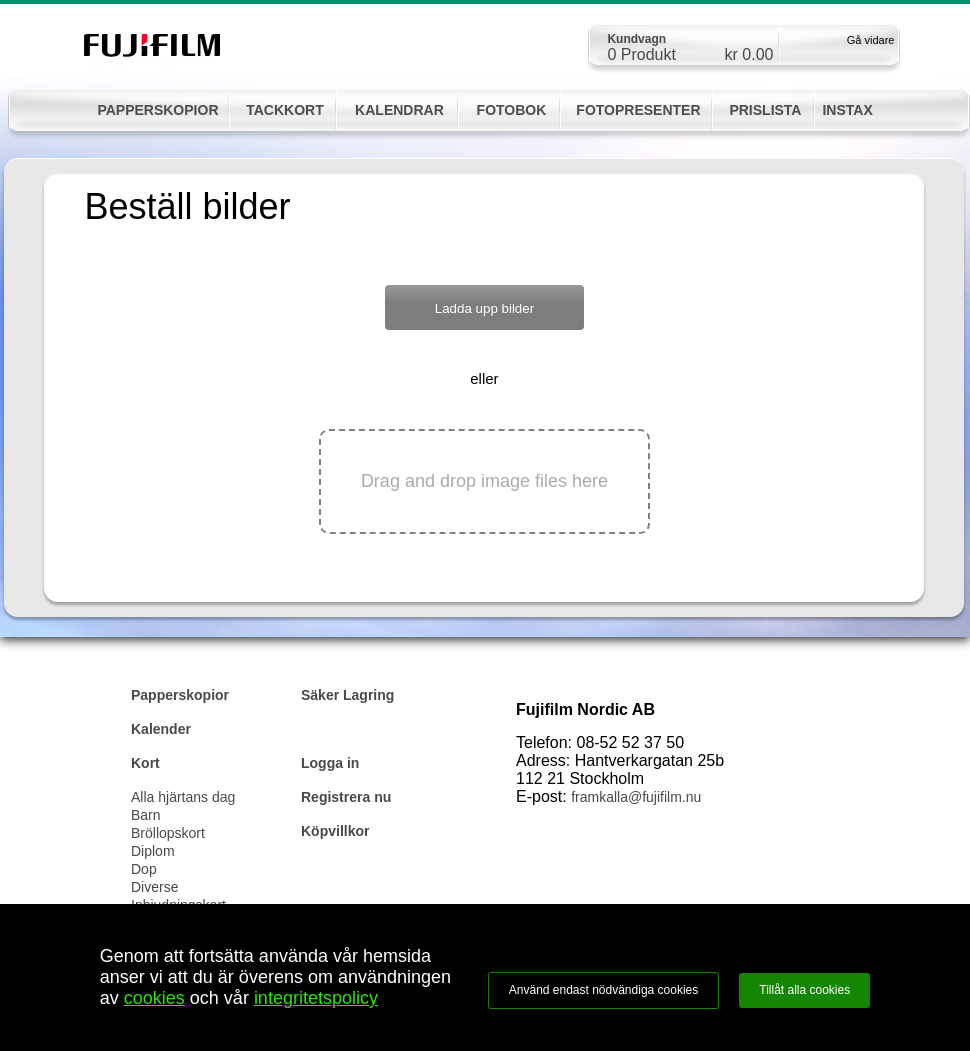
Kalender (161, 729)
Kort (145, 763)
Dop (144, 869)
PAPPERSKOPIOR (157, 110)
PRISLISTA (765, 110)
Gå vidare (871, 40)
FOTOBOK (512, 110)
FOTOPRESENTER (638, 110)
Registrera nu (346, 797)
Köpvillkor (335, 831)
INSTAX (847, 110)
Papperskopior (180, 695)
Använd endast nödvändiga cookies (603, 990)
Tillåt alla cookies (804, 990)
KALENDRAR (399, 110)
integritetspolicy (316, 998)
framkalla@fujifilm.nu (636, 797)
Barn (146, 815)
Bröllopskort (168, 833)
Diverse (154, 887)
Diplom (153, 851)
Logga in (330, 763)
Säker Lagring (347, 695)
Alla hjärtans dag (183, 797)
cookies (154, 998)
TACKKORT (285, 110)
